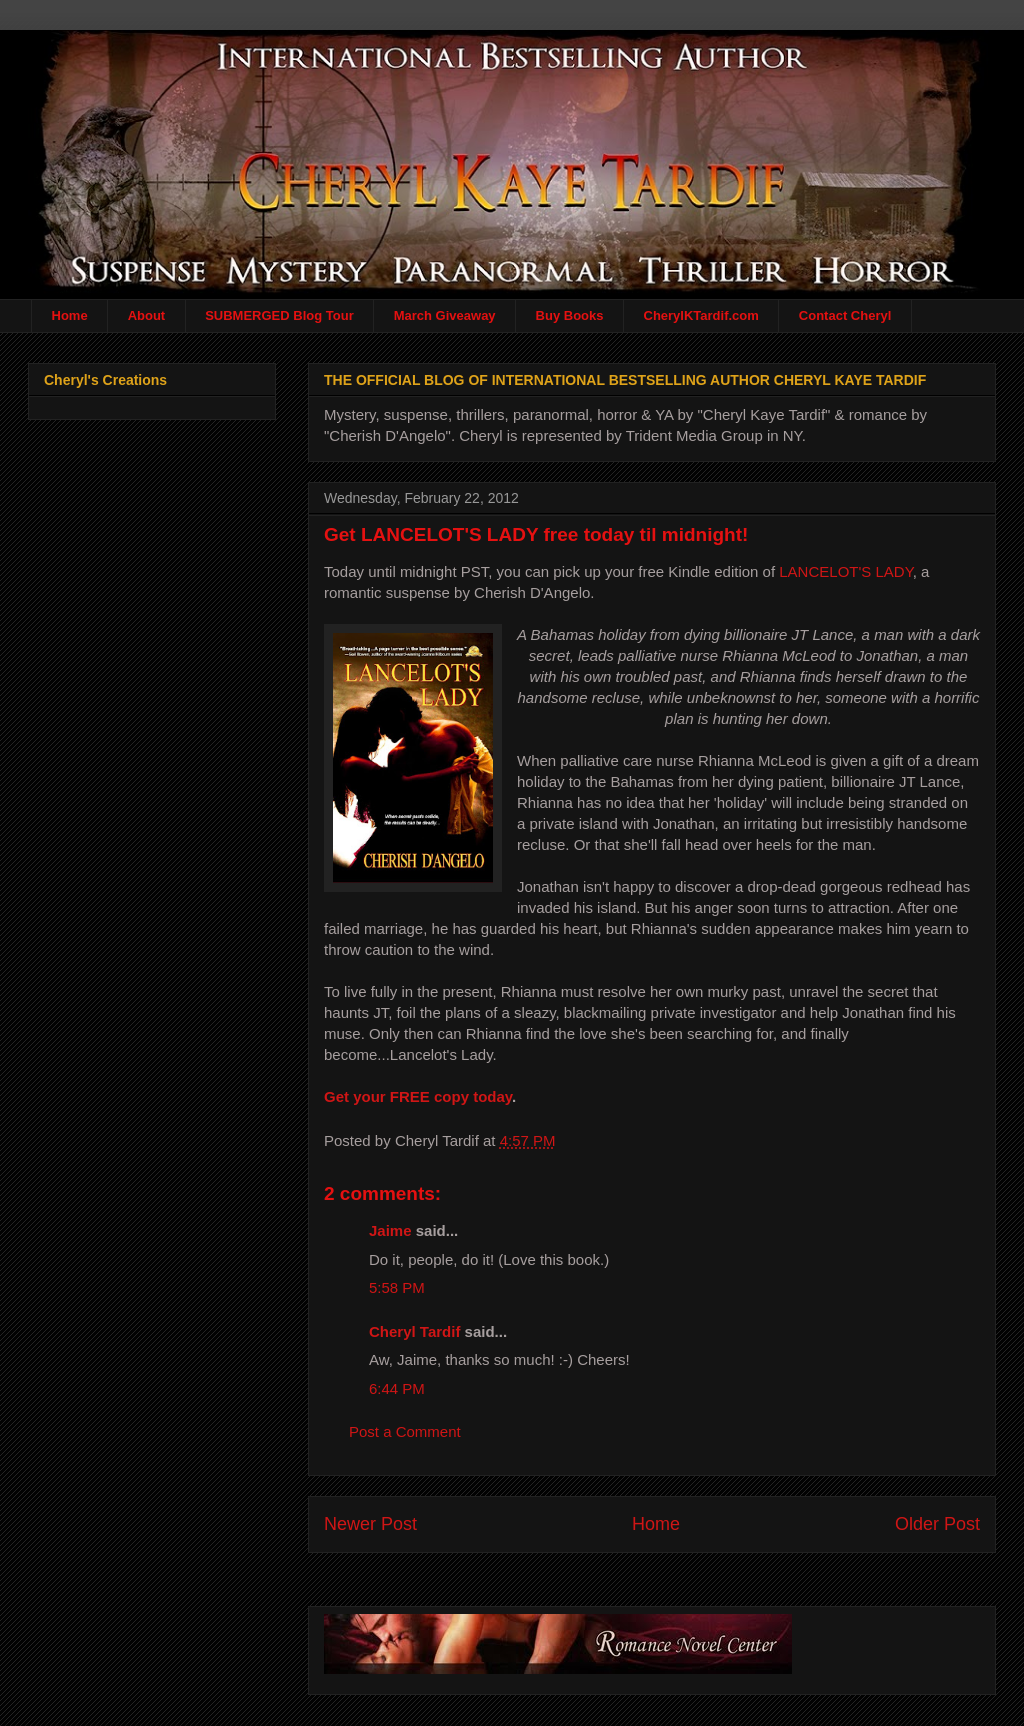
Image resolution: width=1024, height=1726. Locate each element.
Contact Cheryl (845, 315)
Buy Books (570, 315)
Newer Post (370, 1524)
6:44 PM (397, 1388)
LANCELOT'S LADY (845, 571)
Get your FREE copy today (418, 1096)
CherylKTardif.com (701, 315)
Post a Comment (405, 1431)
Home (70, 315)
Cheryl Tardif (414, 1331)
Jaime (390, 1230)
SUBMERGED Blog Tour (279, 315)
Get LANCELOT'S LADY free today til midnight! (536, 534)
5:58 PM (397, 1287)
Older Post (937, 1524)
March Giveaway (445, 315)
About (147, 315)
